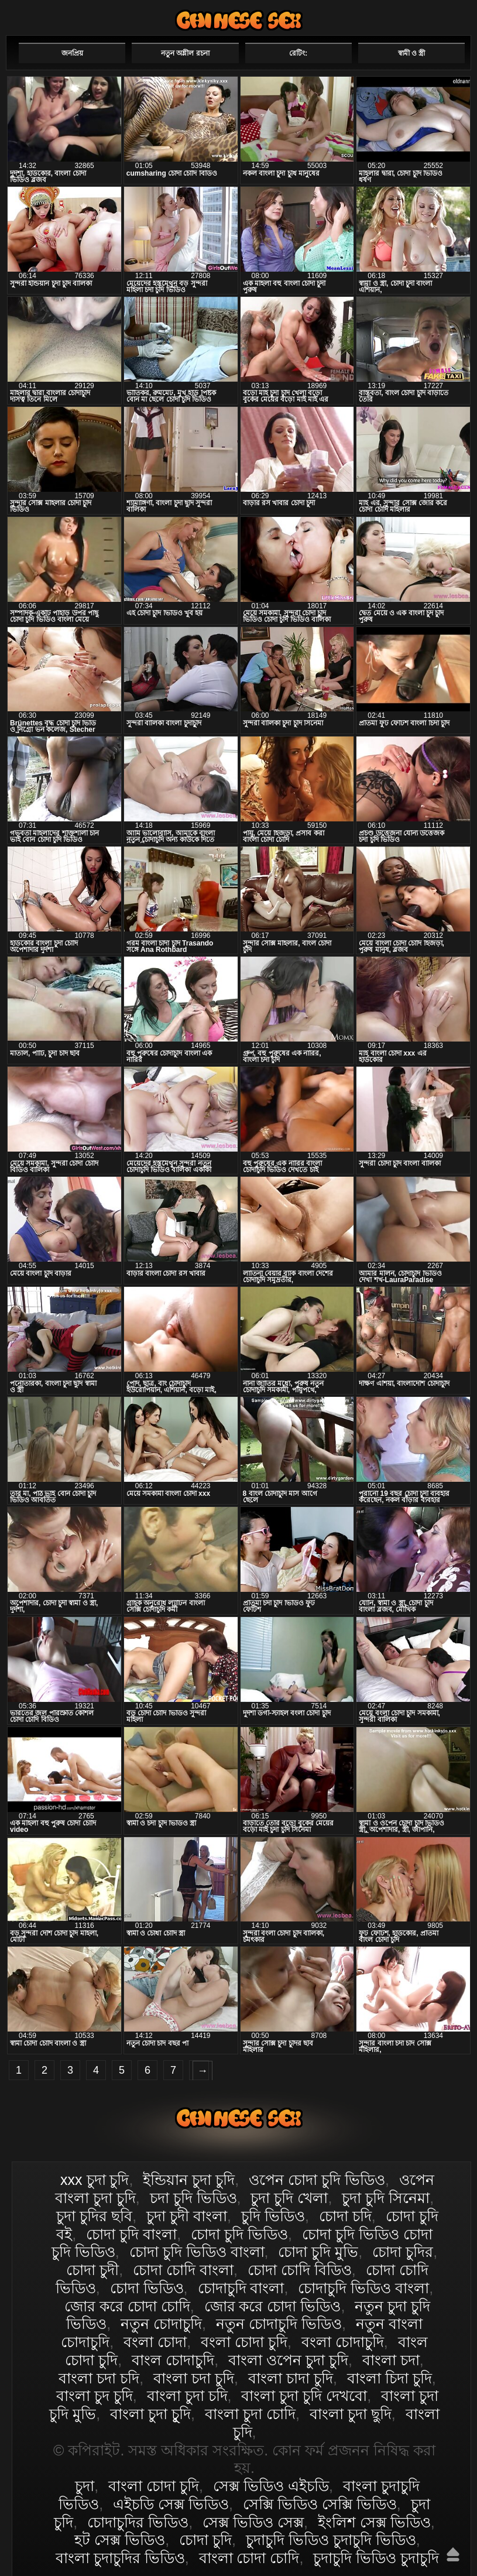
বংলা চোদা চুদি (244, 2342)
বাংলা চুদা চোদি (250, 2414)
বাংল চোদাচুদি (173, 2360)
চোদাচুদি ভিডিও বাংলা (363, 2288)
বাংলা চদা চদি (99, 2378)
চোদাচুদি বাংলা (241, 2288)
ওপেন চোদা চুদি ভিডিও (317, 2179)
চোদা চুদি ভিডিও (239, 2234)
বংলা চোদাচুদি (342, 2342)
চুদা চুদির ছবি (94, 2216)
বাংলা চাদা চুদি (290, 2378)
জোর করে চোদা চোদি (127, 2306)
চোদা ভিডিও (147, 2288)
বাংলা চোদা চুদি (239, 20)
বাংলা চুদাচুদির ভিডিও (120, 2558)
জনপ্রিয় (72, 53)
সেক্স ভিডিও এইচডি (271, 2486)
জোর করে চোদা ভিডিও (272, 2306)
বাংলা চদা (391, 2360)
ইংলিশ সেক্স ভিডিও (374, 2522)
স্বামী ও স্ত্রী (411, 53)
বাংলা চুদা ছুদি (351, 2414)
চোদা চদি (345, 2216)
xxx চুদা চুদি (94, 2179)
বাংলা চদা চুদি (193, 2378)
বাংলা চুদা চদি (187, 2395)
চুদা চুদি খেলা (289, 2198)
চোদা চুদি (205, 2540)
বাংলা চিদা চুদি (389, 2378)
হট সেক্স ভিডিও (119, 2540)
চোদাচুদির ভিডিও (137, 2522)
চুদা (84, 2486)
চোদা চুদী (92, 2270)
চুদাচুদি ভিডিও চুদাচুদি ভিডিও (331, 2540)
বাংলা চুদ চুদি (94, 2395)
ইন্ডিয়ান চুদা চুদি (189, 2179)
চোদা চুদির (402, 2251)
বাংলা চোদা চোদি (249, 2558)
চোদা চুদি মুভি (318, 2251)
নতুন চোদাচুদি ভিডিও (279, 2323)
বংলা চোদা (155, 2342)
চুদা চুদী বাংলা (186, 2216)
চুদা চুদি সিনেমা (386, 2198)
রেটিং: (298, 53)
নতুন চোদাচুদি (161, 2323)
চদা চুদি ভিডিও (193, 2198)
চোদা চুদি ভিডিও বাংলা (197, 2251)
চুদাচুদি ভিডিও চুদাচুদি (376, 2558)
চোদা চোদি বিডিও (300, 2270)
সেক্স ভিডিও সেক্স (253, 2522)
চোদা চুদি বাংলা (131, 2234)
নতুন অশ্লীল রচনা (185, 53)
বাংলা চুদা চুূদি (150, 2414)
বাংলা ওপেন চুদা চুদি (288, 2360)
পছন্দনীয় (437, 16)
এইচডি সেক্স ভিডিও (171, 2504)
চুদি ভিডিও (273, 2216)
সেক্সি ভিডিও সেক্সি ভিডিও (320, 2504)
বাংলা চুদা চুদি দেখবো (304, 2395)
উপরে (453, 2554)
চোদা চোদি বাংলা (183, 2270)
